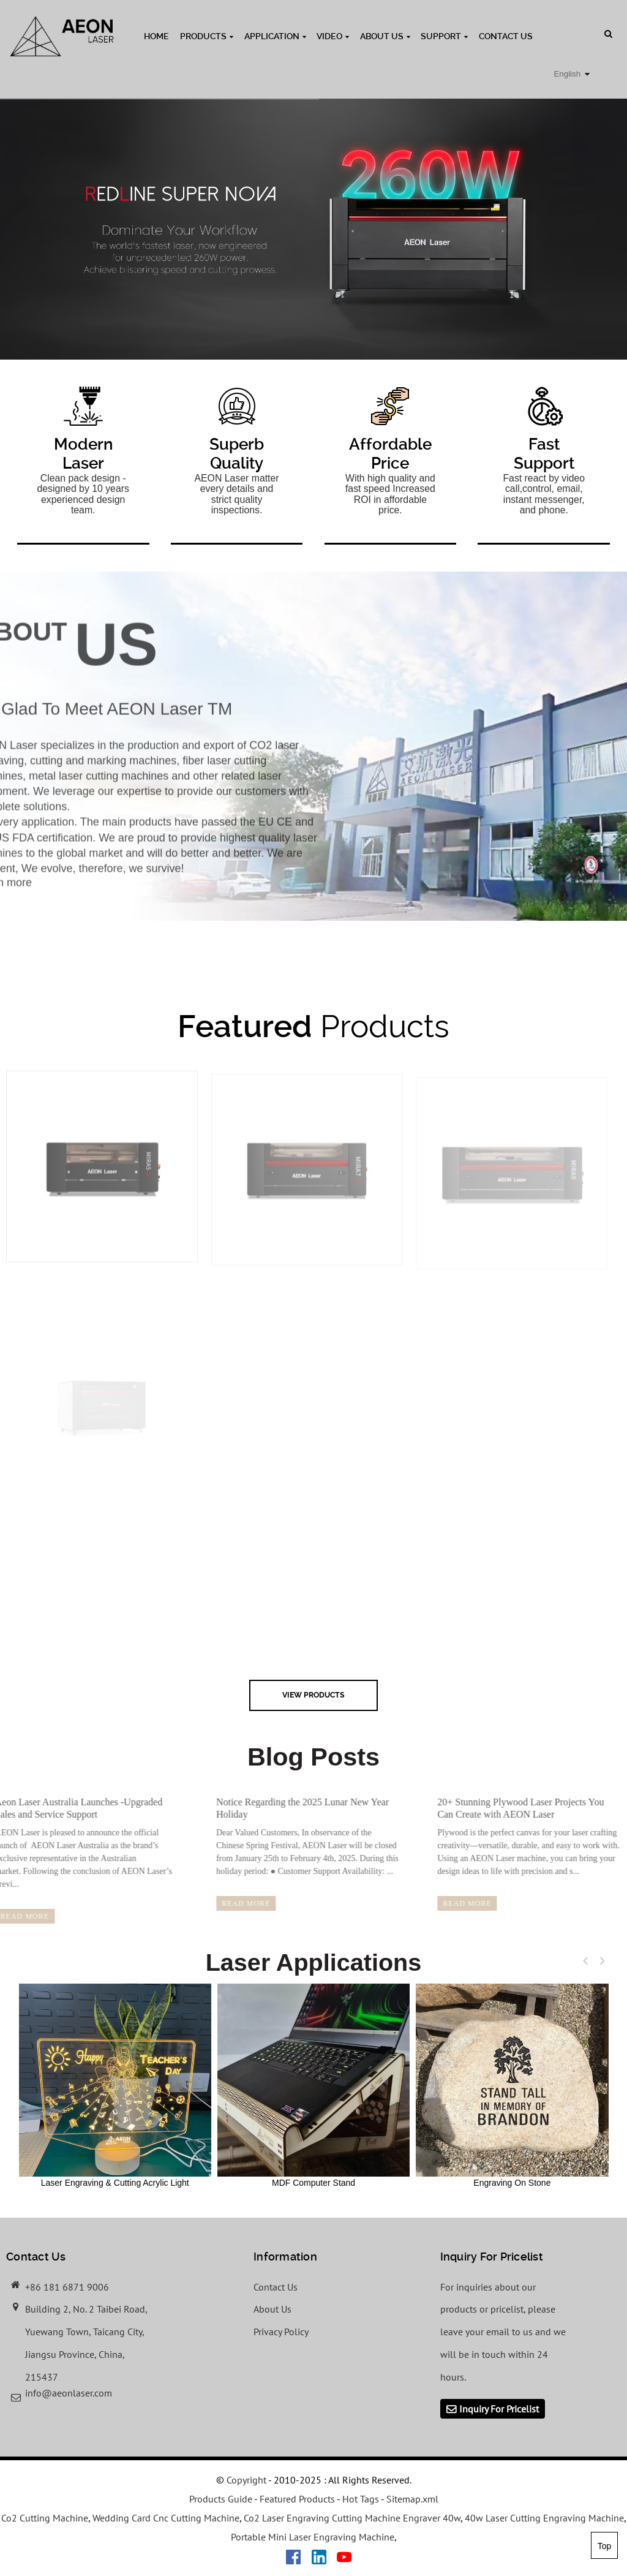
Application (275, 36)
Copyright (245, 2480)
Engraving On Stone (512, 2085)
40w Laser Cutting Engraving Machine (544, 2518)
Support (444, 36)
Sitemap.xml (412, 2499)
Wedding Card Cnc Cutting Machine (165, 2518)
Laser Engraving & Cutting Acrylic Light (115, 2085)
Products (206, 36)
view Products (313, 1694)
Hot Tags (360, 2499)
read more (223, 1903)
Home (156, 36)
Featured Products (297, 2499)
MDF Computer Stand (313, 2085)
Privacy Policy (281, 2331)
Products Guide (220, 2499)
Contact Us (506, 36)
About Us (385, 36)
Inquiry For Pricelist (499, 2409)
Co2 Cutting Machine (44, 2518)
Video (333, 36)
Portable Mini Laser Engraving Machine (312, 2537)
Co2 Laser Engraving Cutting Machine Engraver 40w (352, 2518)
